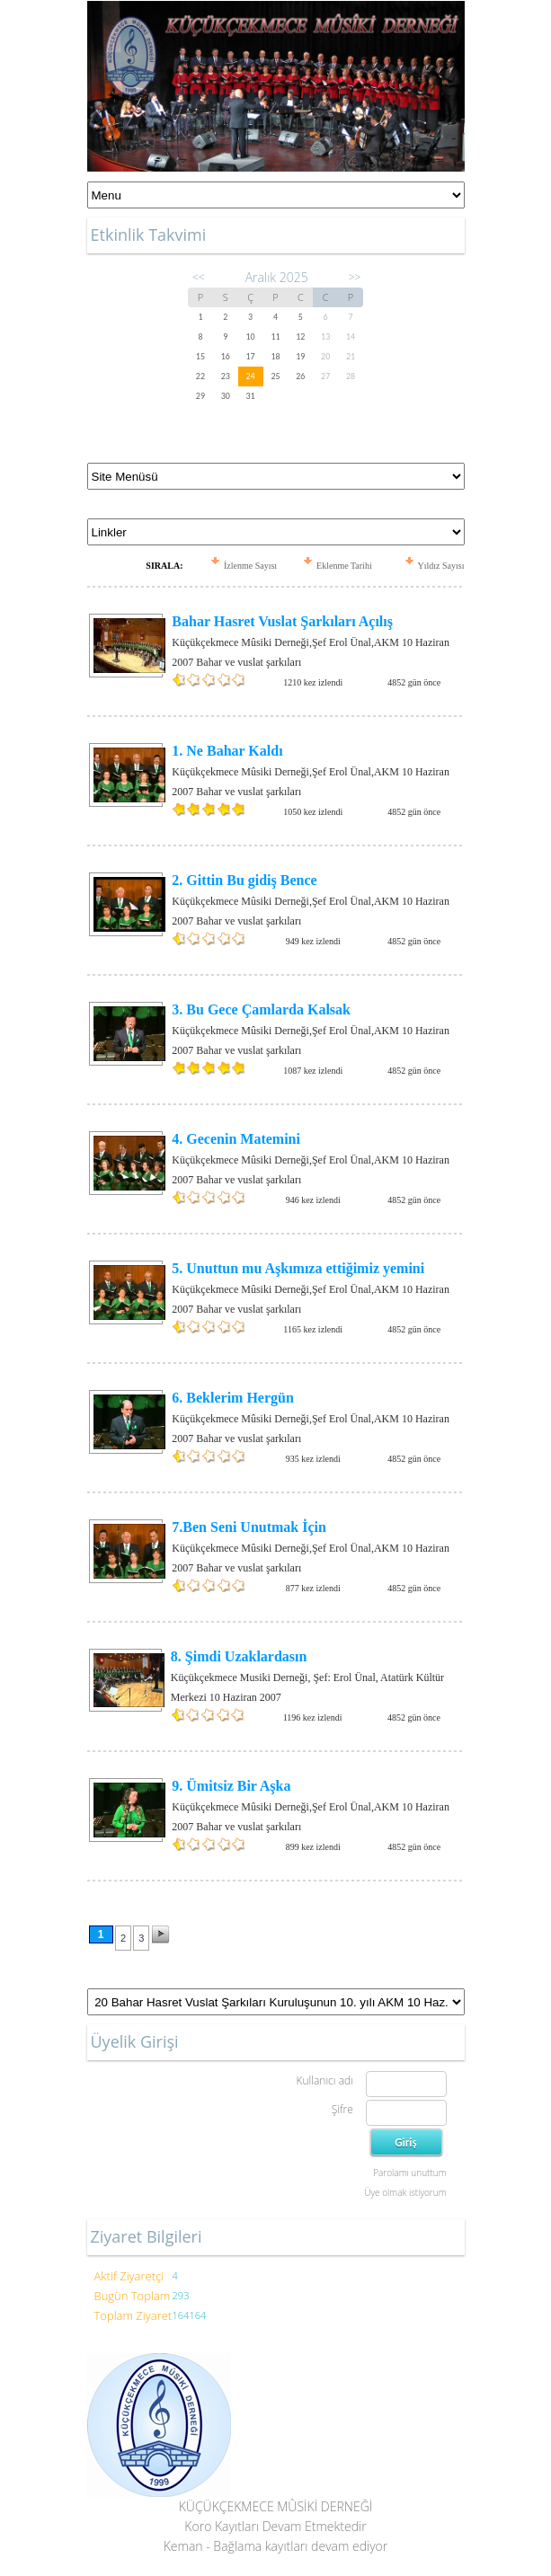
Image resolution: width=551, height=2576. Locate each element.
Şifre (342, 2109)
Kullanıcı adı (324, 2080)
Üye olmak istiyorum (405, 2192)
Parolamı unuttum (409, 2172)
